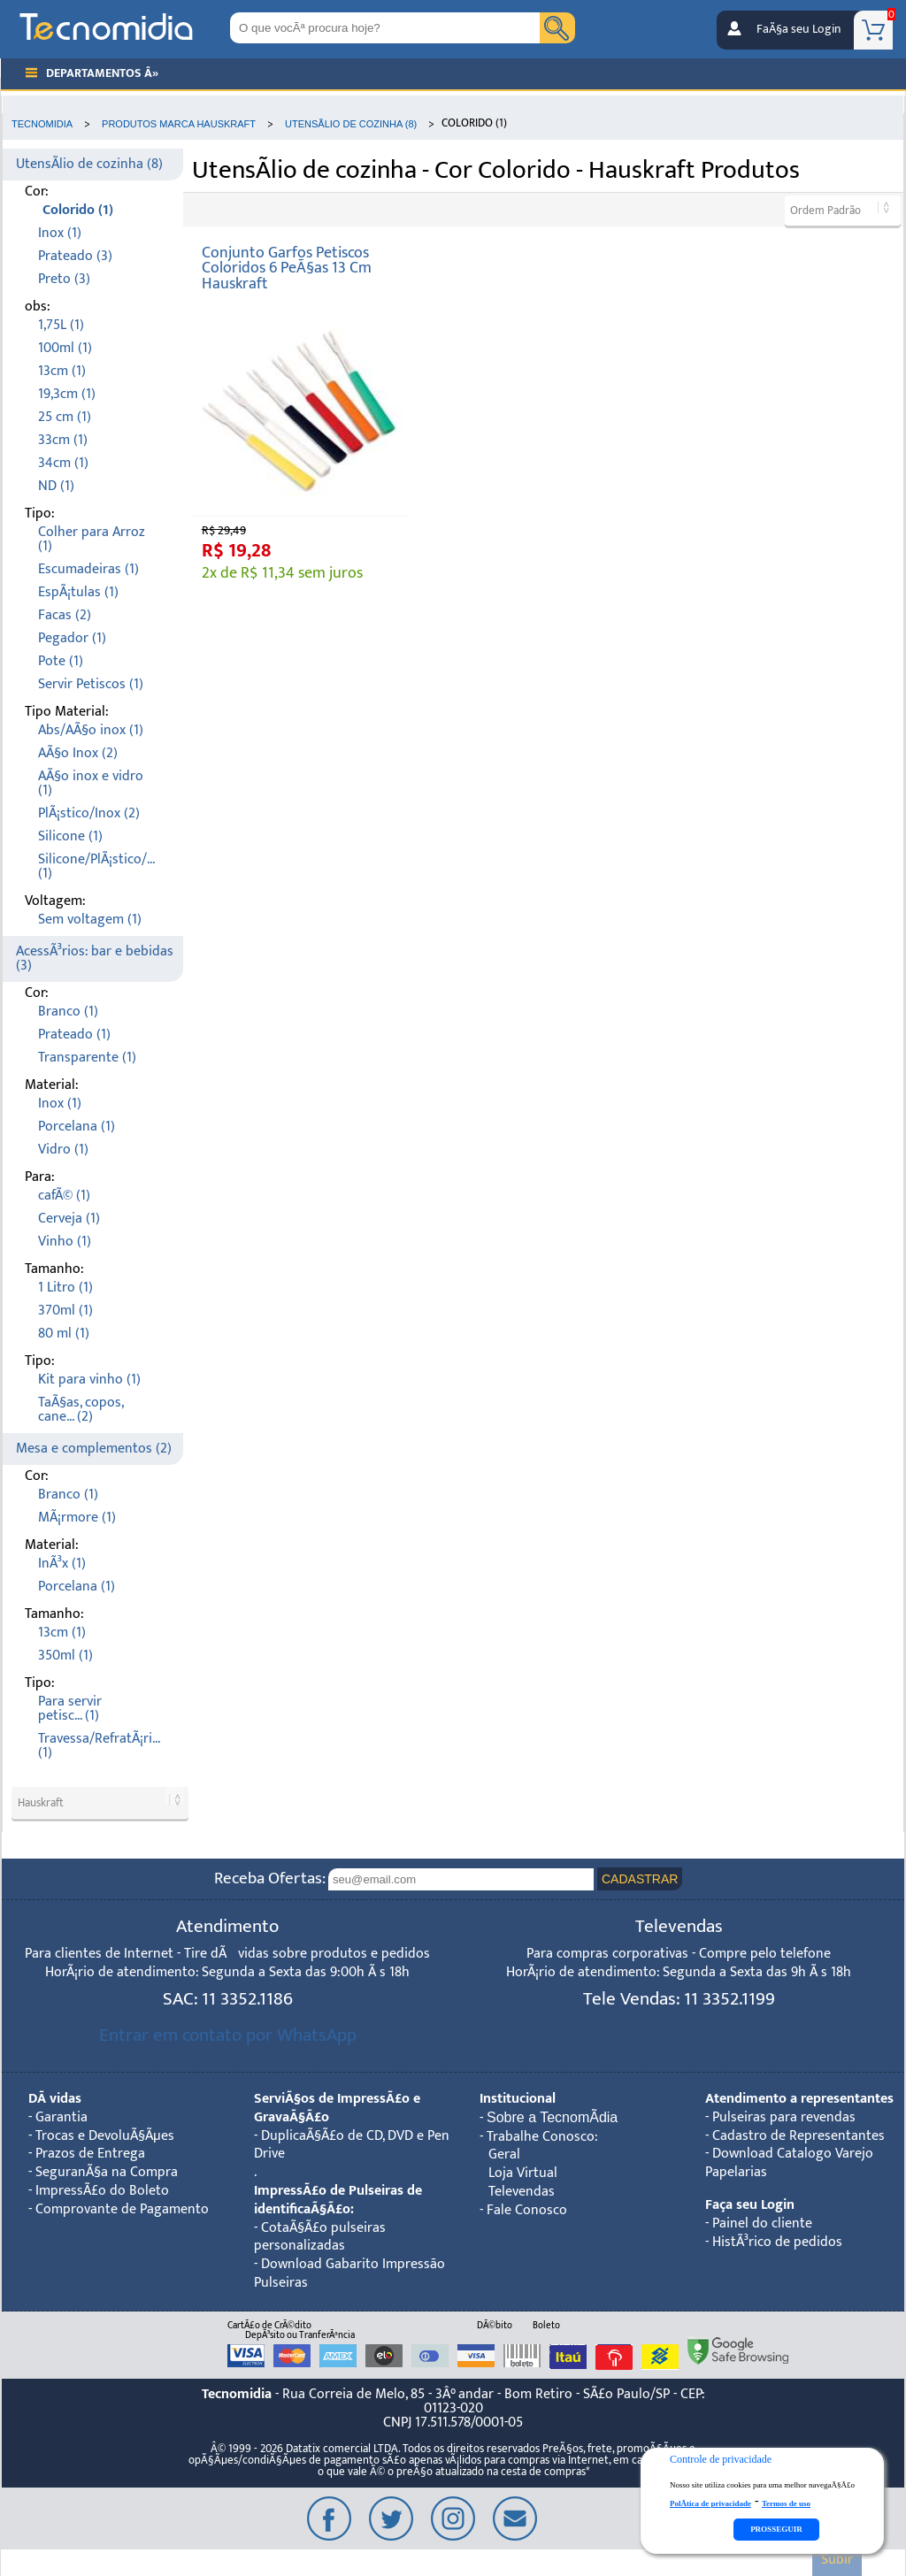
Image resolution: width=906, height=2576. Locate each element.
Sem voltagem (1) (90, 920)
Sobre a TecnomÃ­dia (552, 2117)
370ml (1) (65, 1310)
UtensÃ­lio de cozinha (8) (89, 164)
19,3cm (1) (67, 394)
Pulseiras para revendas (784, 2117)
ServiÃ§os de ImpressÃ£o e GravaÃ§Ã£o (337, 2108)
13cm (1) (62, 371)
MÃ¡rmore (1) (77, 1518)
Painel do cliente (762, 2223)
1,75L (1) (61, 325)
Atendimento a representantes (799, 2099)
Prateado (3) (75, 256)
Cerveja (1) (69, 1218)
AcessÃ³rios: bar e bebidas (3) (94, 958)
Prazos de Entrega (90, 2154)
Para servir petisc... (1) (70, 1709)
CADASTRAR (640, 1879)
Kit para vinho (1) (89, 1380)
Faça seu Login (750, 2205)
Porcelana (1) (76, 1126)
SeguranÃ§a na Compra (106, 2172)
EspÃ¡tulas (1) (78, 592)
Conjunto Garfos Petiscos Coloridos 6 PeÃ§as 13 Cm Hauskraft (287, 268)
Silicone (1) (70, 836)
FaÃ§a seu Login (798, 29)
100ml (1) (65, 348)
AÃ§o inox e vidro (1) (90, 783)
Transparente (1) (87, 1058)
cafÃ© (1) (64, 1196)
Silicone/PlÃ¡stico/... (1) (96, 866)
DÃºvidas (54, 2099)
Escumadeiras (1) (88, 569)
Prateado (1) (74, 1034)
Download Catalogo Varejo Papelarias (789, 2163)
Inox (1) (59, 233)
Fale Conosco (527, 2210)
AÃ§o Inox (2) (78, 753)
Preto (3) (64, 279)
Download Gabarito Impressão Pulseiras (349, 2273)
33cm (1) (63, 440)
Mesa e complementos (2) (94, 1448)
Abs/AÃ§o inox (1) (90, 730)
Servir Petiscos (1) (90, 684)
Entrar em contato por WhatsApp (228, 2035)
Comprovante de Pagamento (122, 2209)
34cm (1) (63, 463)
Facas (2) (64, 615)
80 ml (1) (63, 1334)
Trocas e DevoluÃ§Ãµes (104, 2136)
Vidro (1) (63, 1150)
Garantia (61, 2117)
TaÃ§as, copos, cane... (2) (80, 1410)
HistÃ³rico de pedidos (777, 2242)
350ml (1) (65, 1656)
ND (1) (56, 486)
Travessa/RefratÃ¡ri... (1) (98, 1746)
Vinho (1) (64, 1242)
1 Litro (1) (65, 1288)
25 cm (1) (64, 417)
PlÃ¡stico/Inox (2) (89, 813)
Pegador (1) (72, 638)
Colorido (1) (77, 210)
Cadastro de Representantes (798, 2136)
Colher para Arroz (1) (91, 539)
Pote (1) (60, 661)
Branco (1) (68, 1012)
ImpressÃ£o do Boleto (102, 2191)
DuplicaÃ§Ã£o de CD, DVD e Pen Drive (351, 2145)
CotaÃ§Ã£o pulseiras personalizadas (320, 2237)
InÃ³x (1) (62, 1564)
